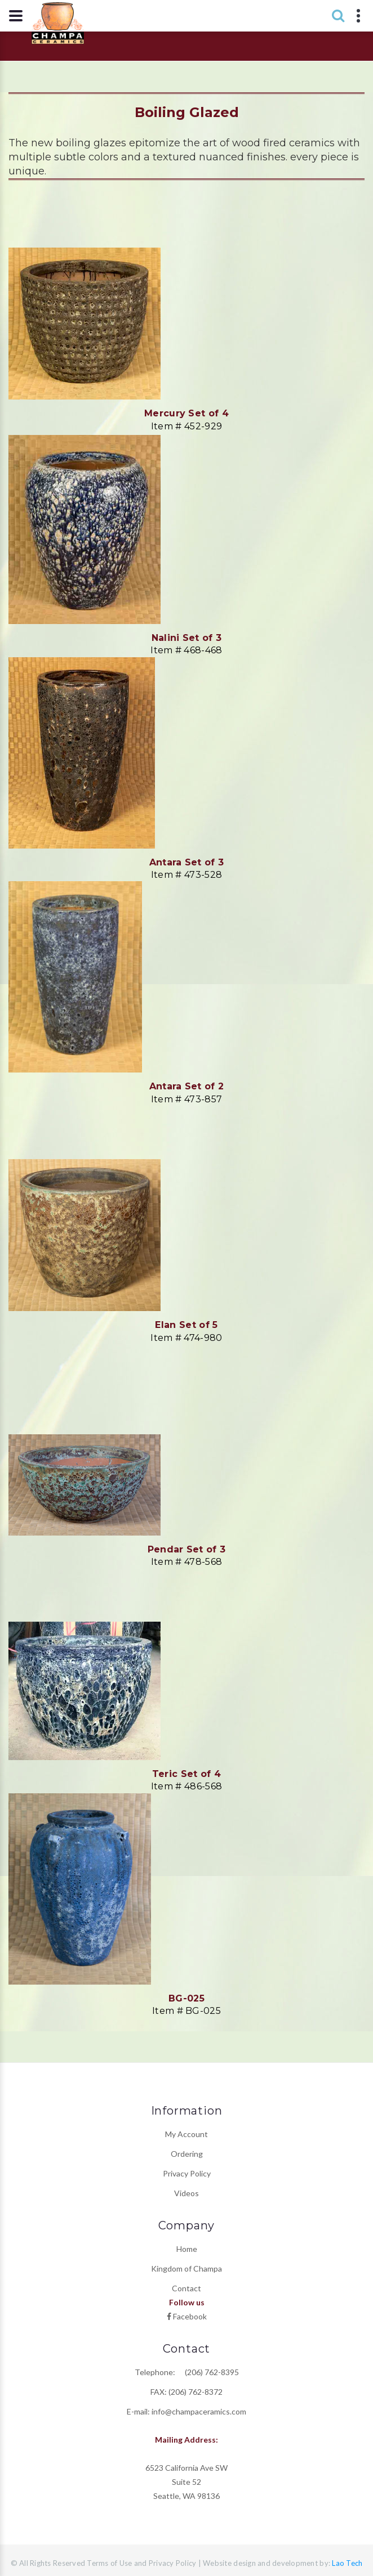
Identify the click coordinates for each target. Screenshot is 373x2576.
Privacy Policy (187, 2173)
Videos (186, 2193)
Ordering (187, 2153)
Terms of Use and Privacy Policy (141, 2563)
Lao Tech (346, 2563)
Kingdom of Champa (186, 2268)
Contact (186, 2288)
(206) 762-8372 (195, 2392)
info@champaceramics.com (199, 2411)
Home (186, 2249)
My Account (186, 2134)
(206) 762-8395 (208, 2372)
